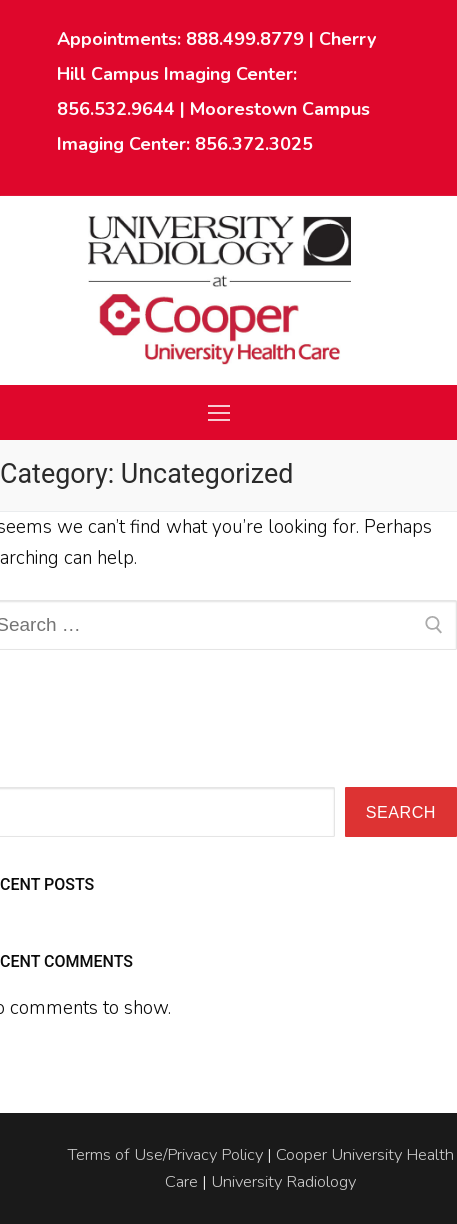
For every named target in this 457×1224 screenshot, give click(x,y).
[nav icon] (218, 412)
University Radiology (283, 1181)
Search (401, 812)
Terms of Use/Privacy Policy (165, 1154)
